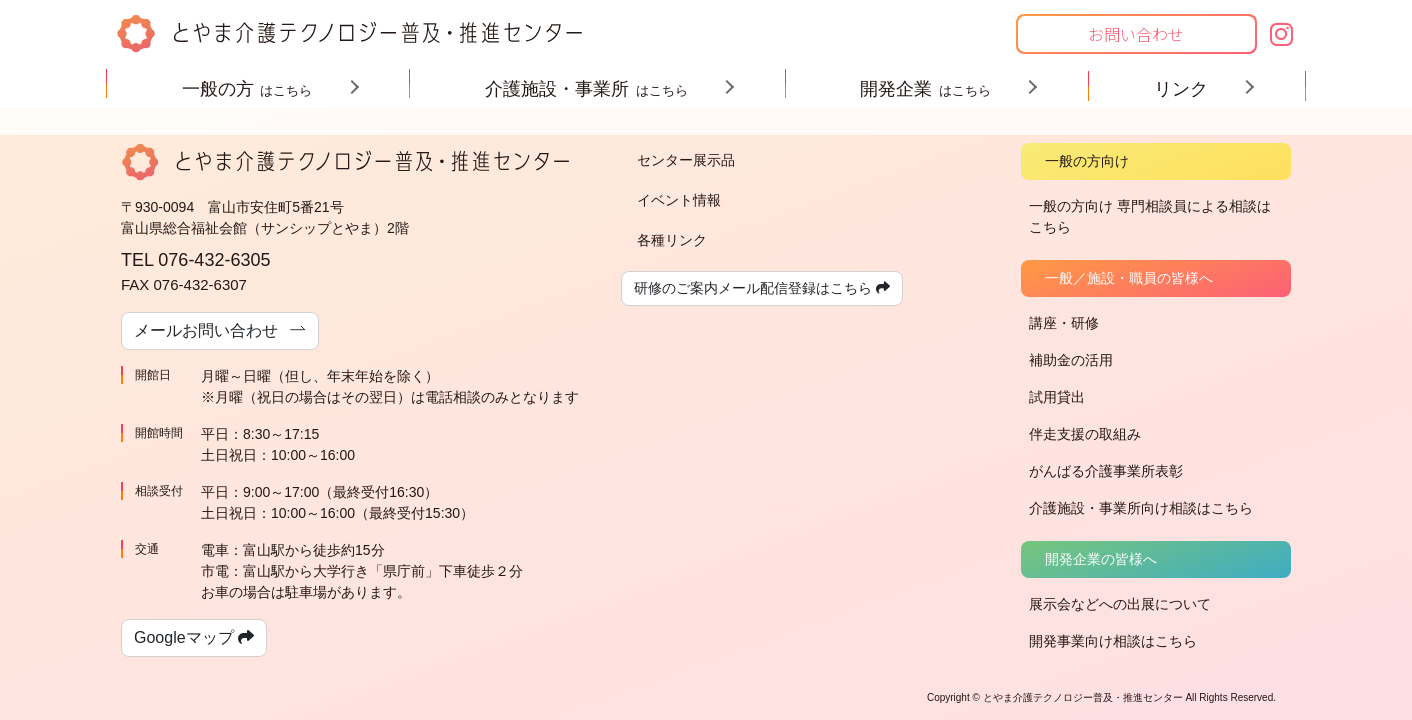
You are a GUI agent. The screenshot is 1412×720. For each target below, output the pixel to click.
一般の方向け (1087, 161)
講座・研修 (1064, 323)
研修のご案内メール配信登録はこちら (762, 288)
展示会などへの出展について (1120, 604)
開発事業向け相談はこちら (1113, 641)
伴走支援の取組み (1085, 434)
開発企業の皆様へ (1101, 559)
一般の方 (263, 90)
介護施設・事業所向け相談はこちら (1141, 508)
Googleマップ (194, 637)
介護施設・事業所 (602, 90)
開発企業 (941, 90)
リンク (1197, 90)
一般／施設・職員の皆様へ (1129, 278)
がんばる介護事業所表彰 (1106, 471)
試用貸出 (1057, 397)
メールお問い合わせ (220, 329)
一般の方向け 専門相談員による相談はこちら (1150, 216)
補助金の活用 (1071, 360)
